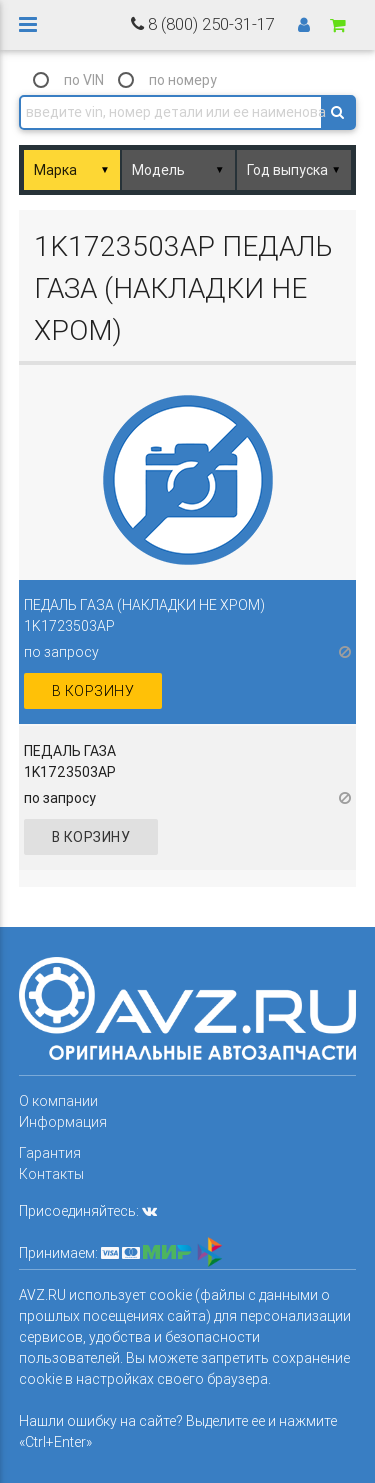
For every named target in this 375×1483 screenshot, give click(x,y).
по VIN (84, 80)
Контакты (51, 1174)
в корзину (93, 691)
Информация (63, 1122)
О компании (58, 1101)
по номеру (183, 80)
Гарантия (50, 1153)
